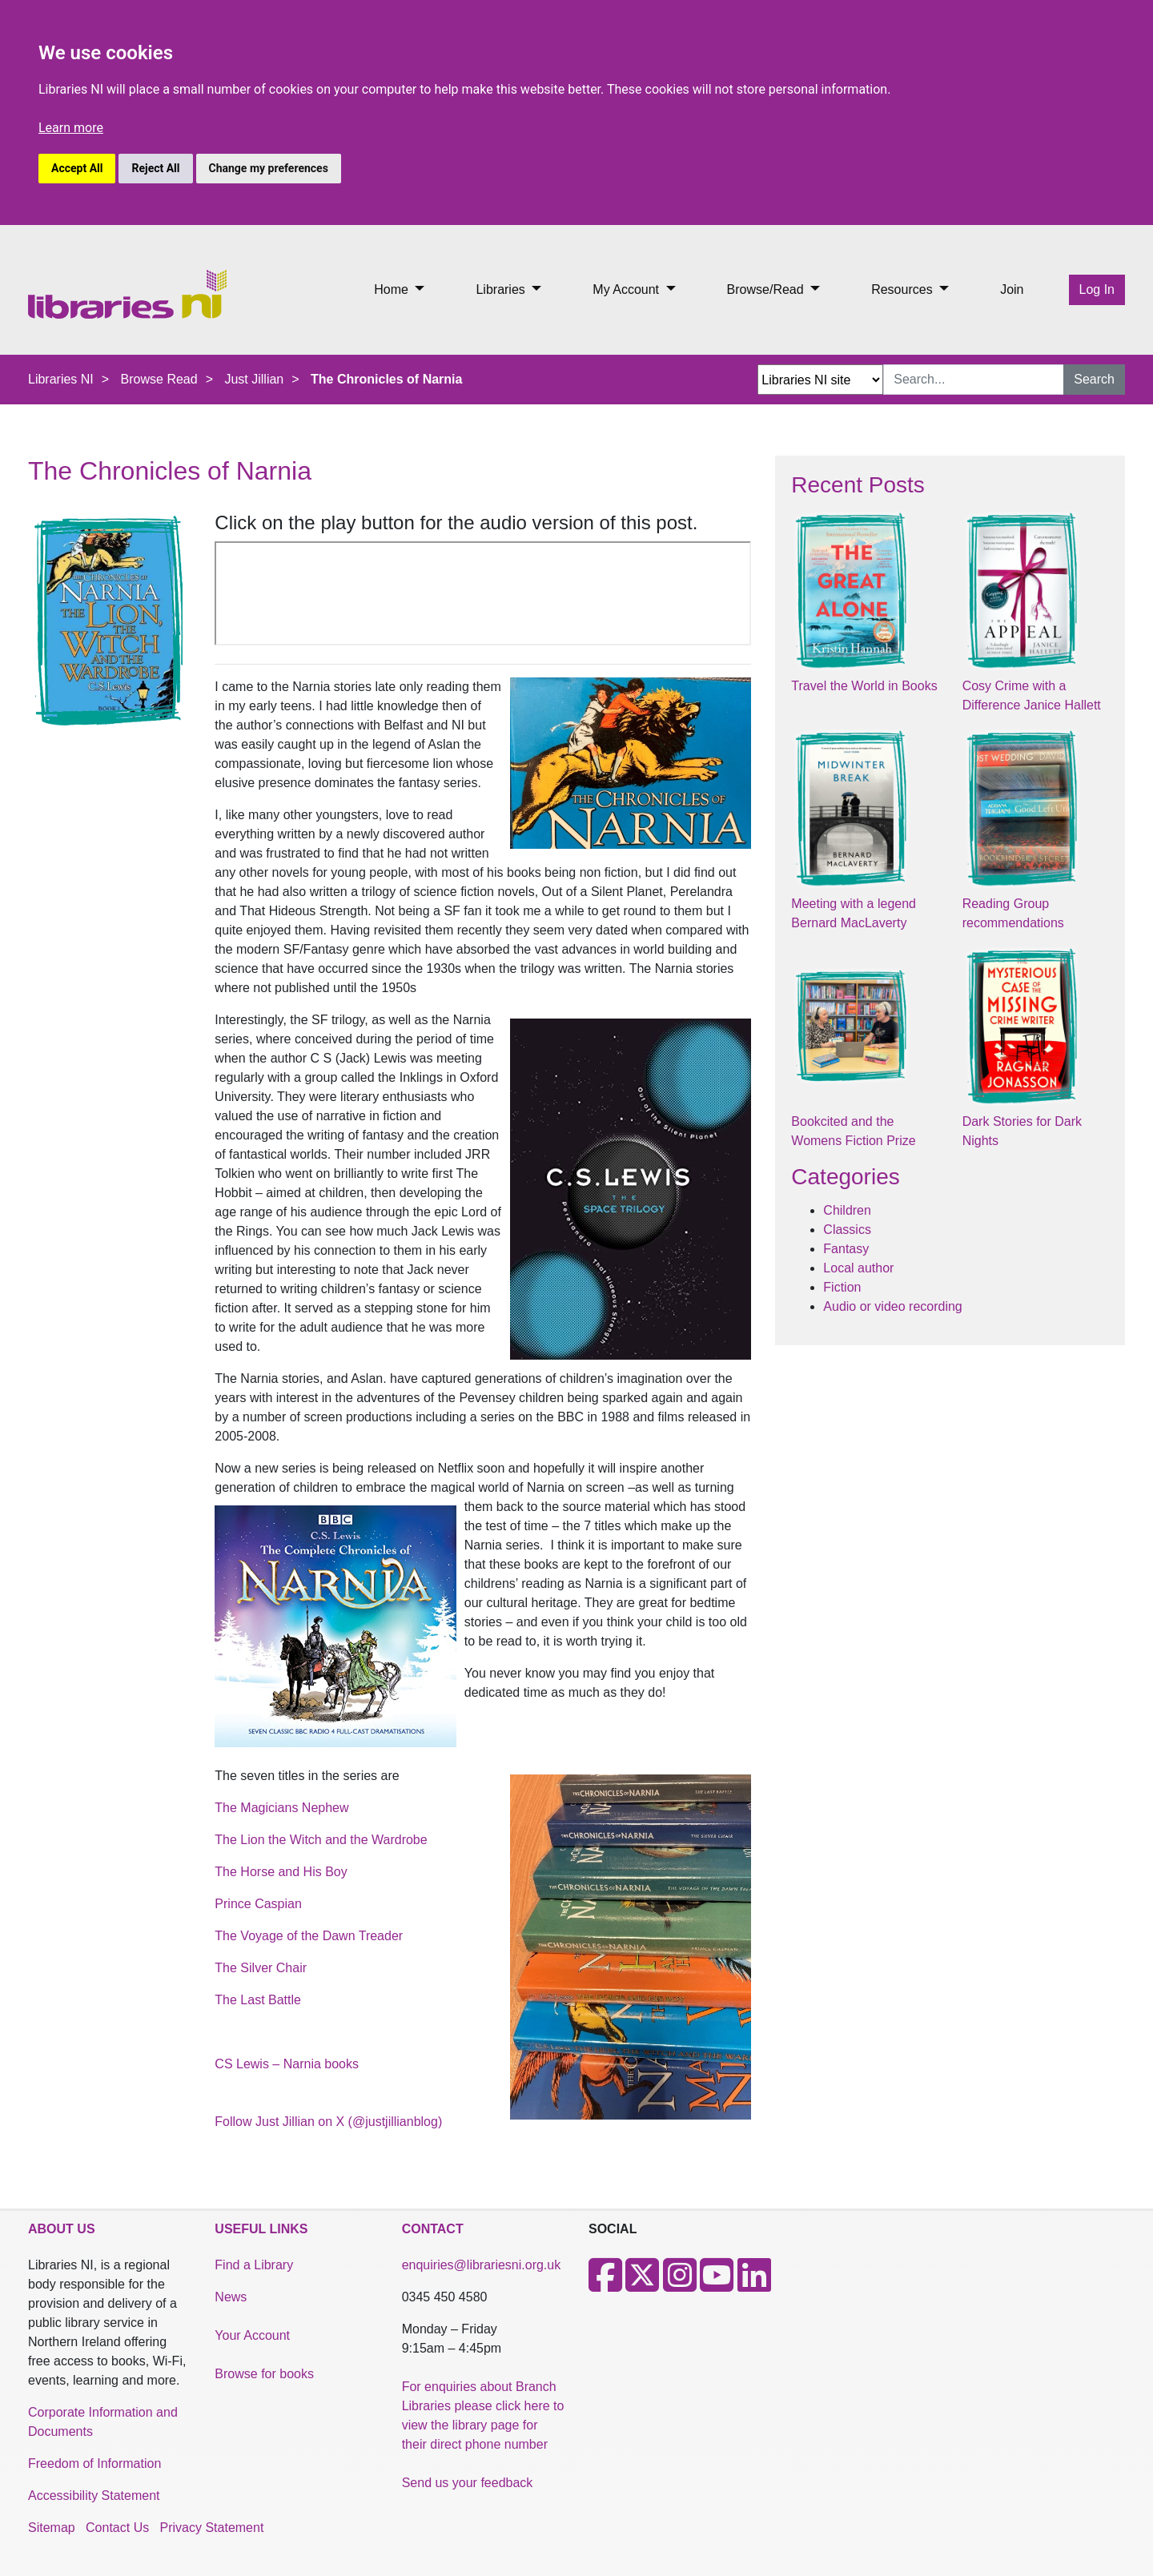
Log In (1097, 289)
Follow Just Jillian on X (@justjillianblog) (328, 2121)
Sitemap (51, 2527)
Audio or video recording (892, 1306)
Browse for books (264, 2374)
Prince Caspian (258, 1904)
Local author (858, 1268)
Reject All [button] (155, 168)
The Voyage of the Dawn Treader (309, 1936)
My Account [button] (627, 289)
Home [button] (393, 289)
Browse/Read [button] (767, 289)
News (231, 2297)
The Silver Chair (261, 1968)
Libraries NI (61, 379)
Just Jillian (253, 379)
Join (1011, 289)
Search (1094, 379)
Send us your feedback (467, 2483)
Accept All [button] (76, 168)
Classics (847, 1229)
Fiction (842, 1287)
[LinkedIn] (754, 2285)
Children (847, 1210)
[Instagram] (680, 2285)
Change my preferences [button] (268, 168)
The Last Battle (258, 2000)
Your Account (252, 2335)
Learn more (70, 127)
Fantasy (846, 1249)
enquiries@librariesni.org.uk (481, 2265)
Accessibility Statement (94, 2495)
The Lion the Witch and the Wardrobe (321, 1840)
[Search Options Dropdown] (820, 379)
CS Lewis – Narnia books (287, 2064)
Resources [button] (903, 289)
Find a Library (254, 2265)
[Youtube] (716, 2285)
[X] (642, 2285)
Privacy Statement (212, 2527)
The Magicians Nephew (281, 1807)
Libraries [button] (502, 289)
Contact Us (117, 2527)
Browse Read (159, 379)
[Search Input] (973, 379)
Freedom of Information (94, 2463)
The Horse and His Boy (281, 1872)
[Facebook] (605, 2285)
